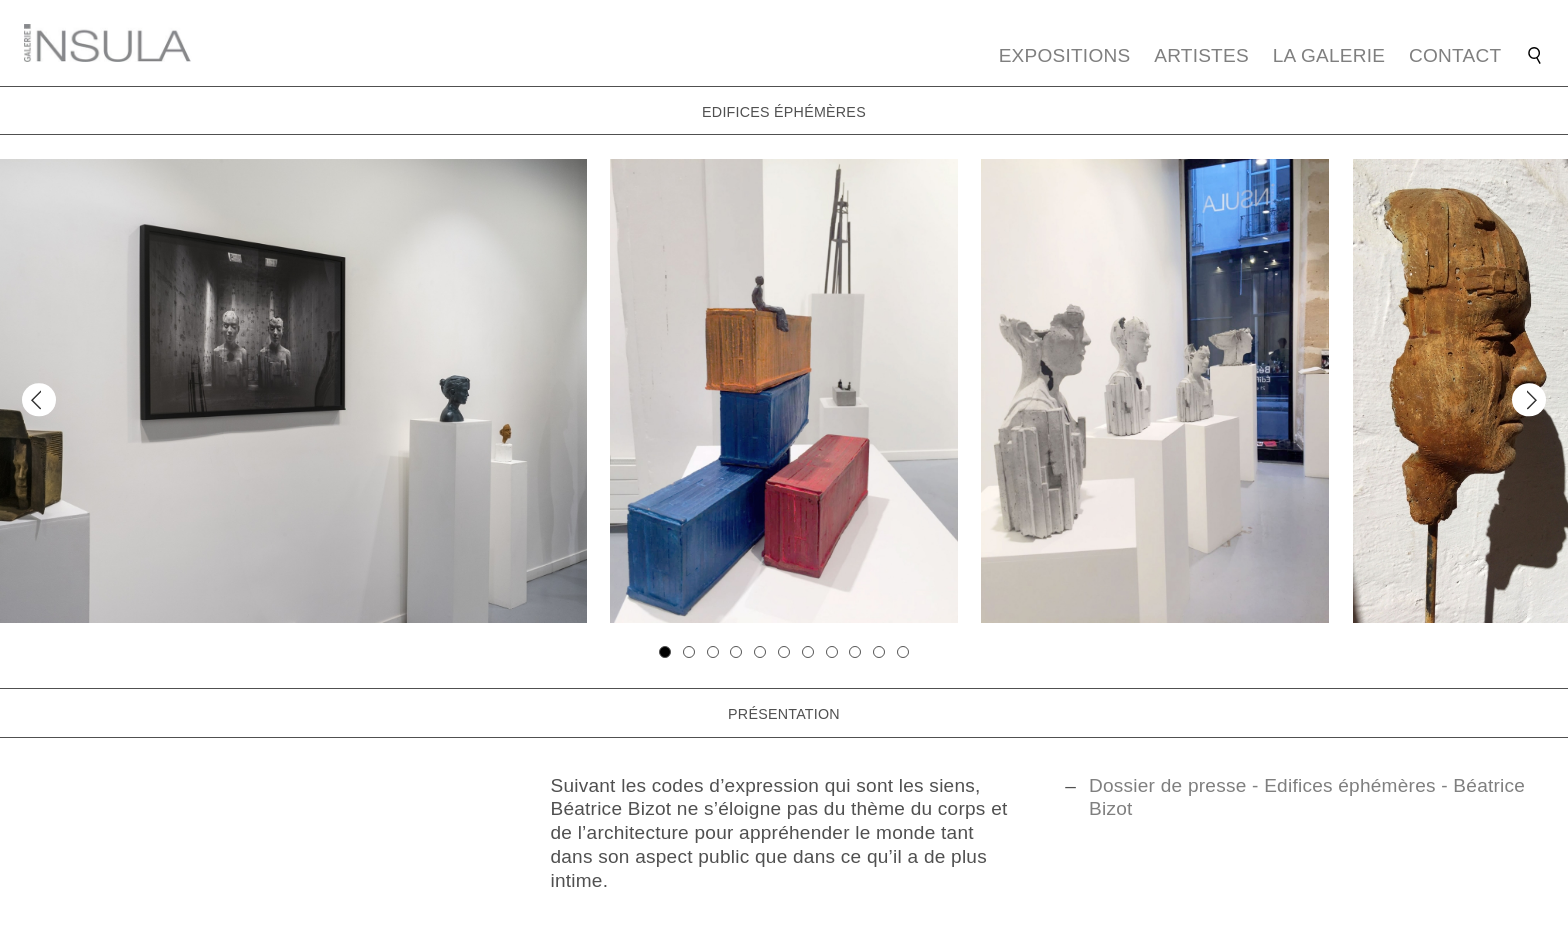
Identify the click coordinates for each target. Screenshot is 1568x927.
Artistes (1201, 55)
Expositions (1065, 55)
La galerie (1329, 55)
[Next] (1528, 399)
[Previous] (38, 399)
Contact (1455, 55)
